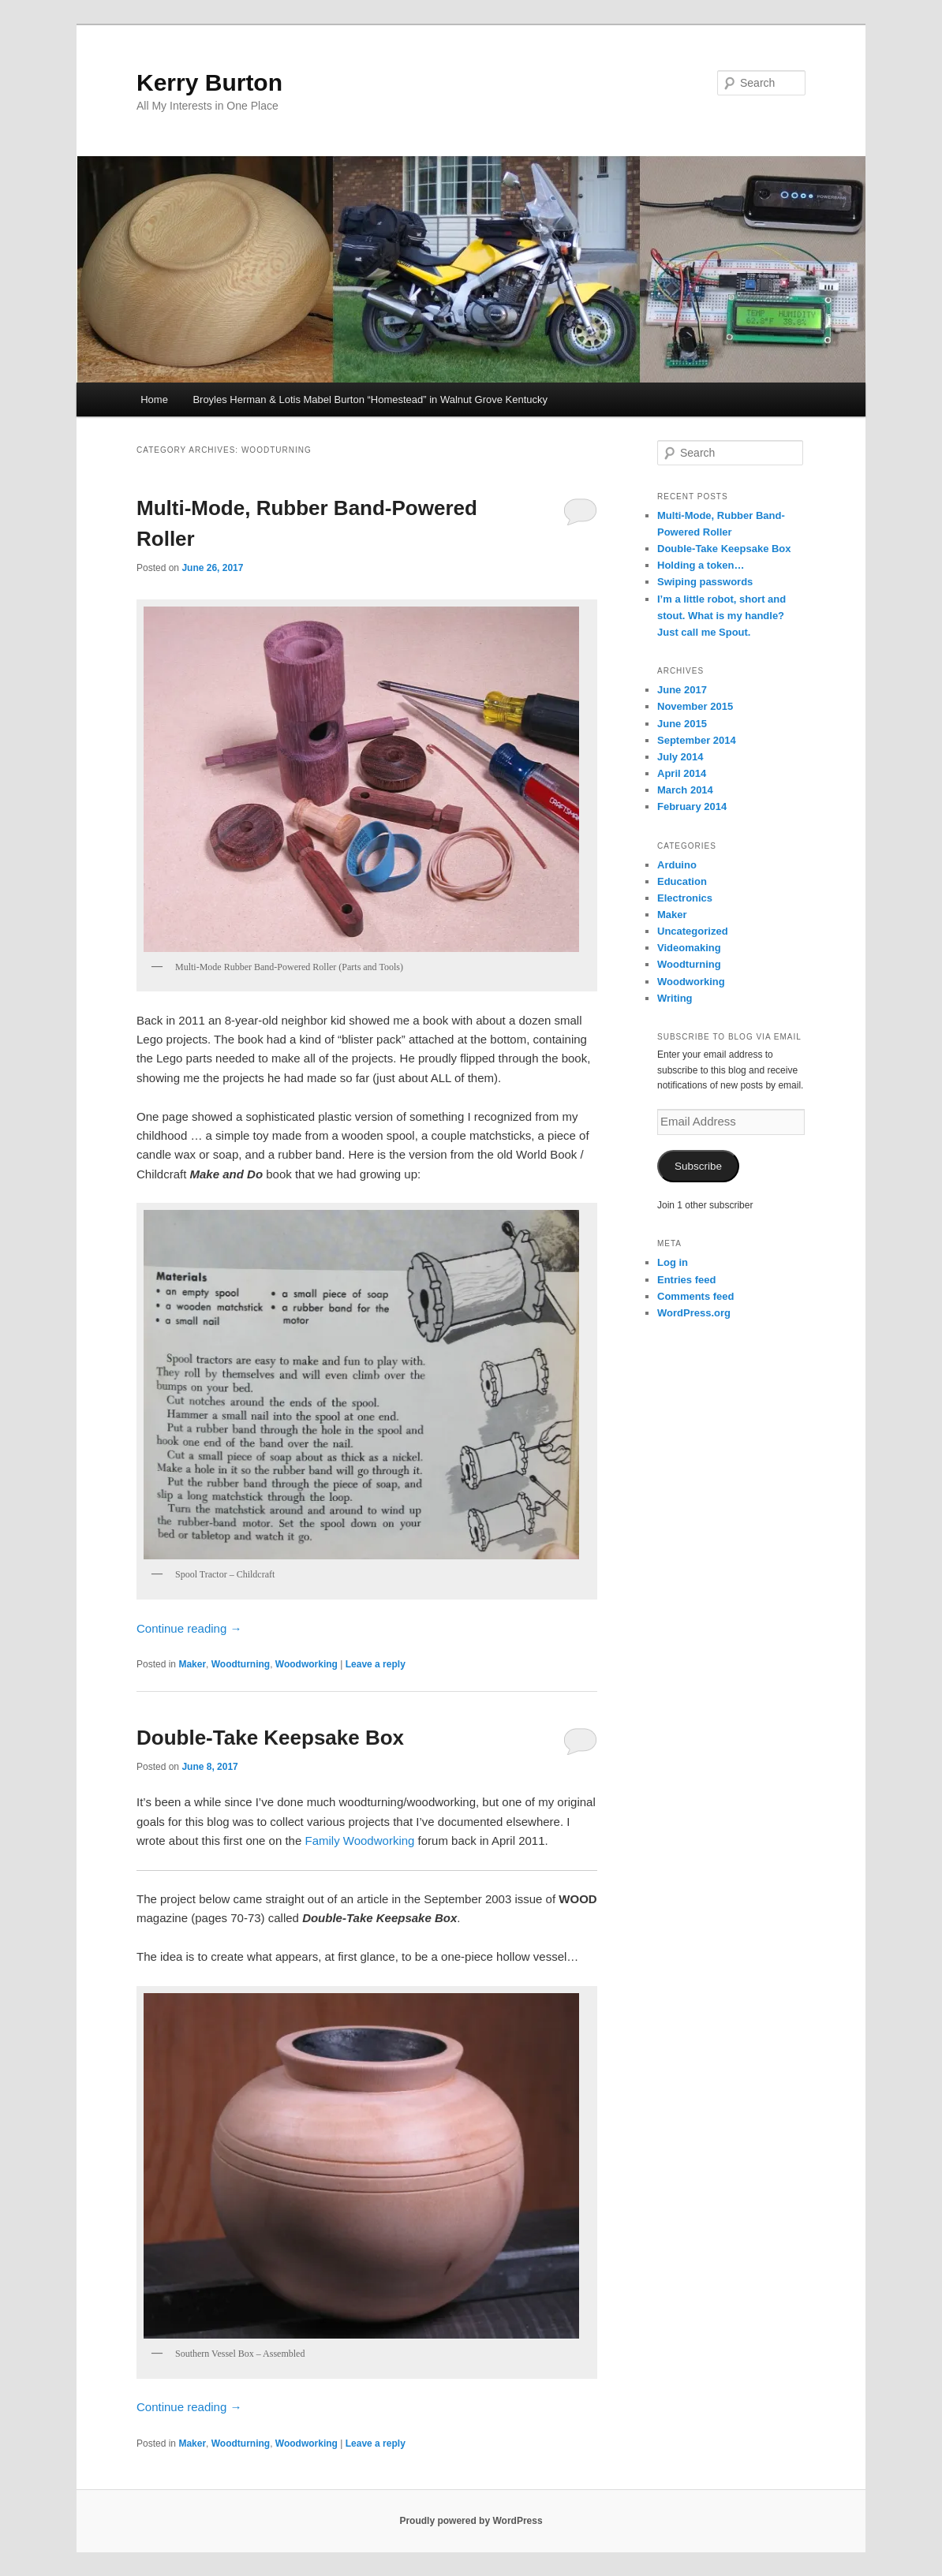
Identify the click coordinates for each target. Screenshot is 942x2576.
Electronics (684, 898)
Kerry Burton (209, 82)
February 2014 (692, 806)
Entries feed (686, 1280)
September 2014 (696, 740)
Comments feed (696, 1296)
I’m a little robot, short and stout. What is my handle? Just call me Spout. (721, 615)
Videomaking (689, 948)
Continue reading (188, 1628)
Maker (192, 1664)
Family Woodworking (359, 1840)
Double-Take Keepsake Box (270, 1737)
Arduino (677, 865)
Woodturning (240, 1664)
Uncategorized (692, 931)
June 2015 (682, 724)
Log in (672, 1262)
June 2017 (682, 690)
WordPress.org (694, 1313)
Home (154, 399)
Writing (675, 998)
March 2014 (685, 790)
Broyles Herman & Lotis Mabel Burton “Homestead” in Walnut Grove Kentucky (370, 399)
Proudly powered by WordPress (470, 2520)
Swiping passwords (705, 582)
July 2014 (680, 757)
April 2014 (681, 773)
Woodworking (306, 1664)
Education (682, 881)
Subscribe (698, 1166)
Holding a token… (701, 565)
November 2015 (695, 706)
